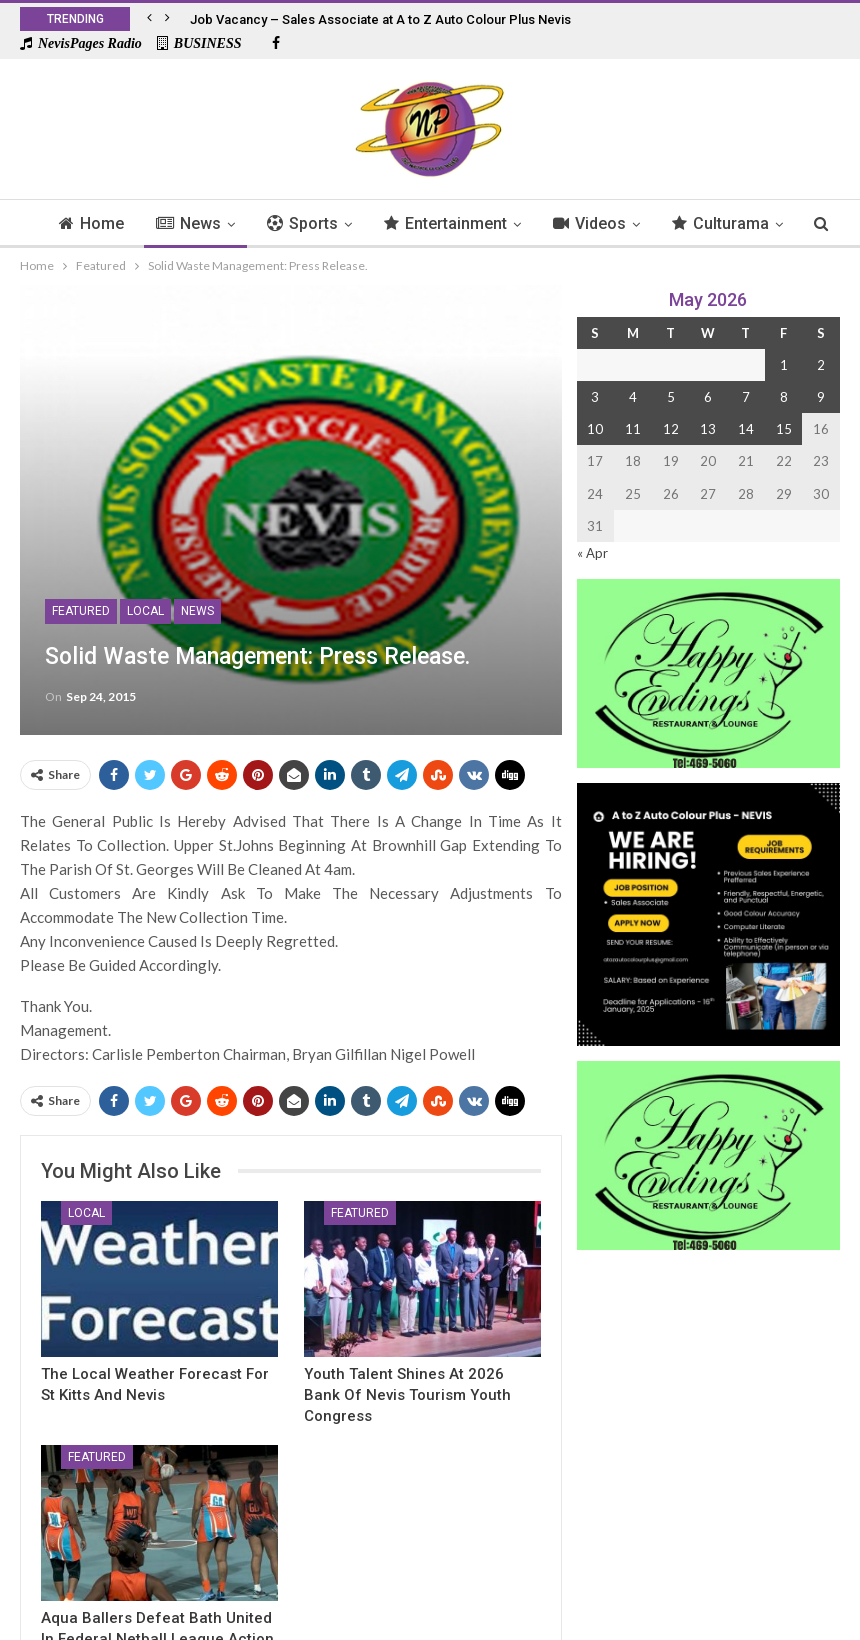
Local (145, 611)
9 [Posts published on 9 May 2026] (821, 397)
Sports (329, 223)
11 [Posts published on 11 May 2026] (633, 429)
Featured (81, 611)
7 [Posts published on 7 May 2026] (746, 397)
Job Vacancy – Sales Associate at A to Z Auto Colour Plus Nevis (380, 19)
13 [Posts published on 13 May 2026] (708, 429)
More (727, 223)
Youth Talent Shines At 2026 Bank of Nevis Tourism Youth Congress (407, 1395)
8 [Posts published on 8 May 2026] (784, 397)
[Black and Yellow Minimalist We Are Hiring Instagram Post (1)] (708, 912)
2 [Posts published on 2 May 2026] (821, 365)
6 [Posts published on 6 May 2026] (708, 397)
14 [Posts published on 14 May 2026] (746, 429)
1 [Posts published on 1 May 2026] (784, 365)
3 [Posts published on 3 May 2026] (595, 397)
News (212, 223)
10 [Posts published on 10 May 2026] (595, 429)
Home (112, 223)
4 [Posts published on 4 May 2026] (633, 397)
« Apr (592, 553)
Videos (622, 223)
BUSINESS (199, 43)
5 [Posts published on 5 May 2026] (671, 397)
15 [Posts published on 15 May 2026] (784, 429)
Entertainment (475, 223)
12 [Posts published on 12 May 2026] (671, 429)
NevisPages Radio (81, 43)
